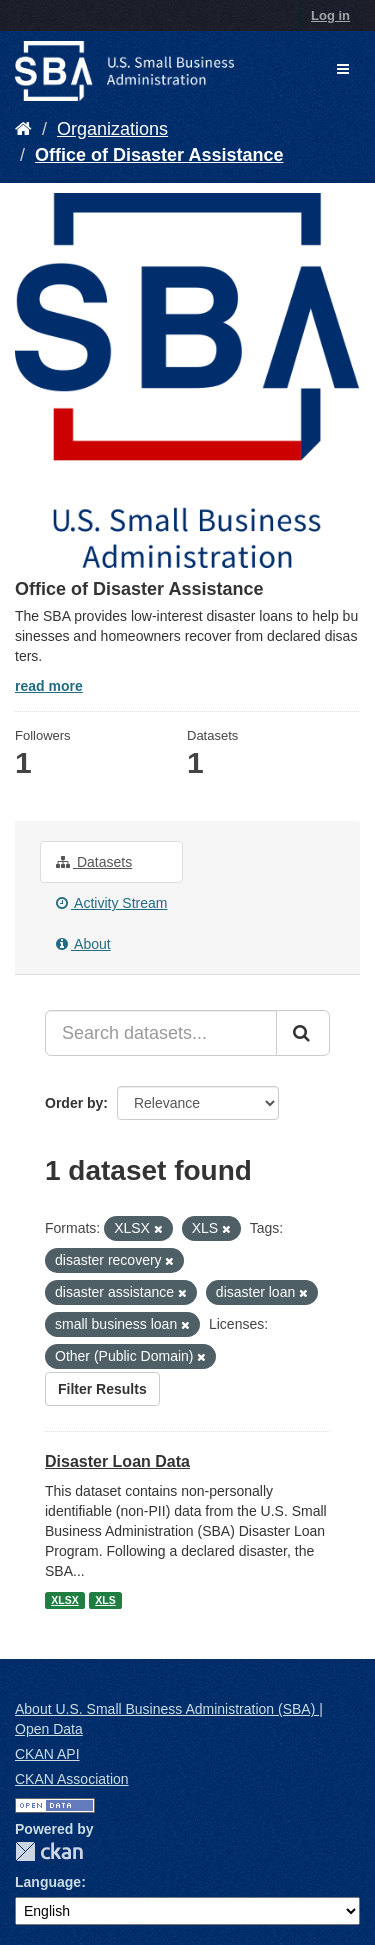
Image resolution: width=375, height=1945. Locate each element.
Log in (330, 15)
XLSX (64, 1600)
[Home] (23, 129)
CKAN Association (72, 1779)
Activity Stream (111, 903)
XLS (105, 1600)
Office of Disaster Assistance (159, 155)
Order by (74, 1103)
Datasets (94, 862)
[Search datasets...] (161, 1033)
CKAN (49, 1851)
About (83, 944)
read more (49, 686)
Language (48, 1882)
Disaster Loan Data (117, 1461)
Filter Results (102, 1389)
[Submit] (303, 1033)
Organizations (112, 129)
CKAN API (47, 1754)
